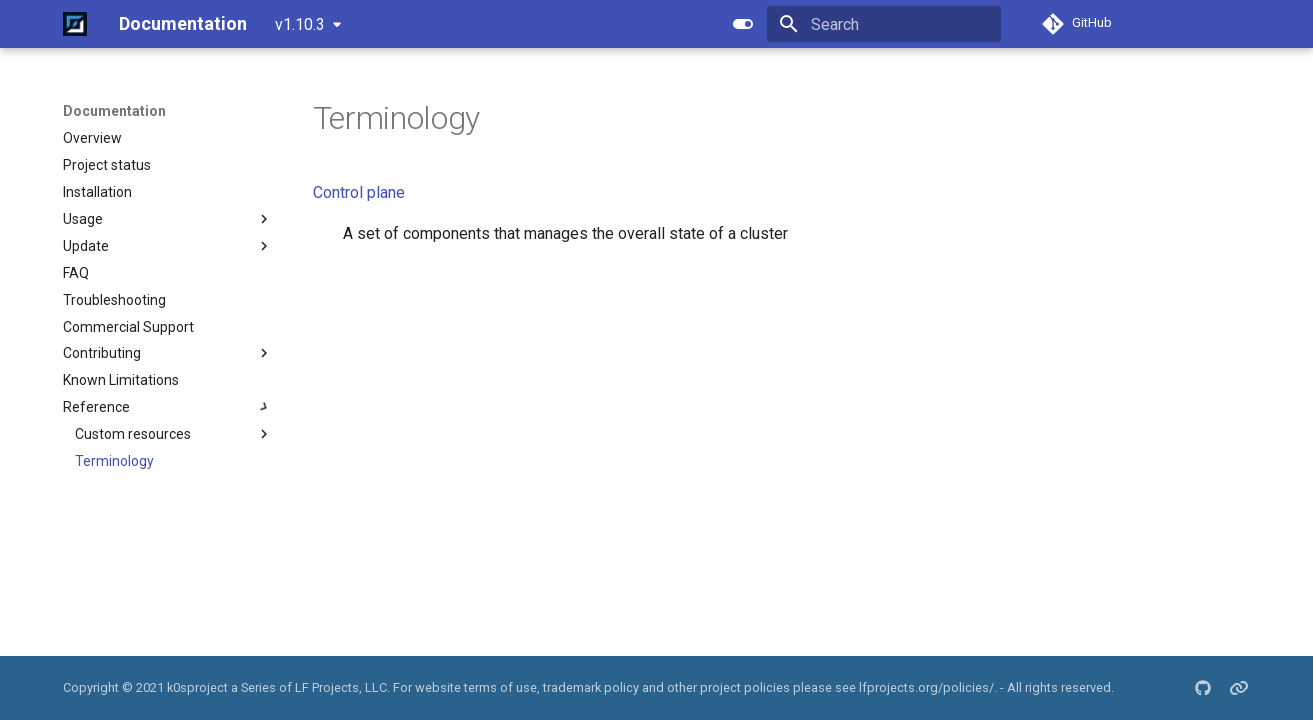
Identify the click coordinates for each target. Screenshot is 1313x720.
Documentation (114, 111)
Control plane (359, 192)
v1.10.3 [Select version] (300, 24)
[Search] (884, 24)
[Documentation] (75, 24)
